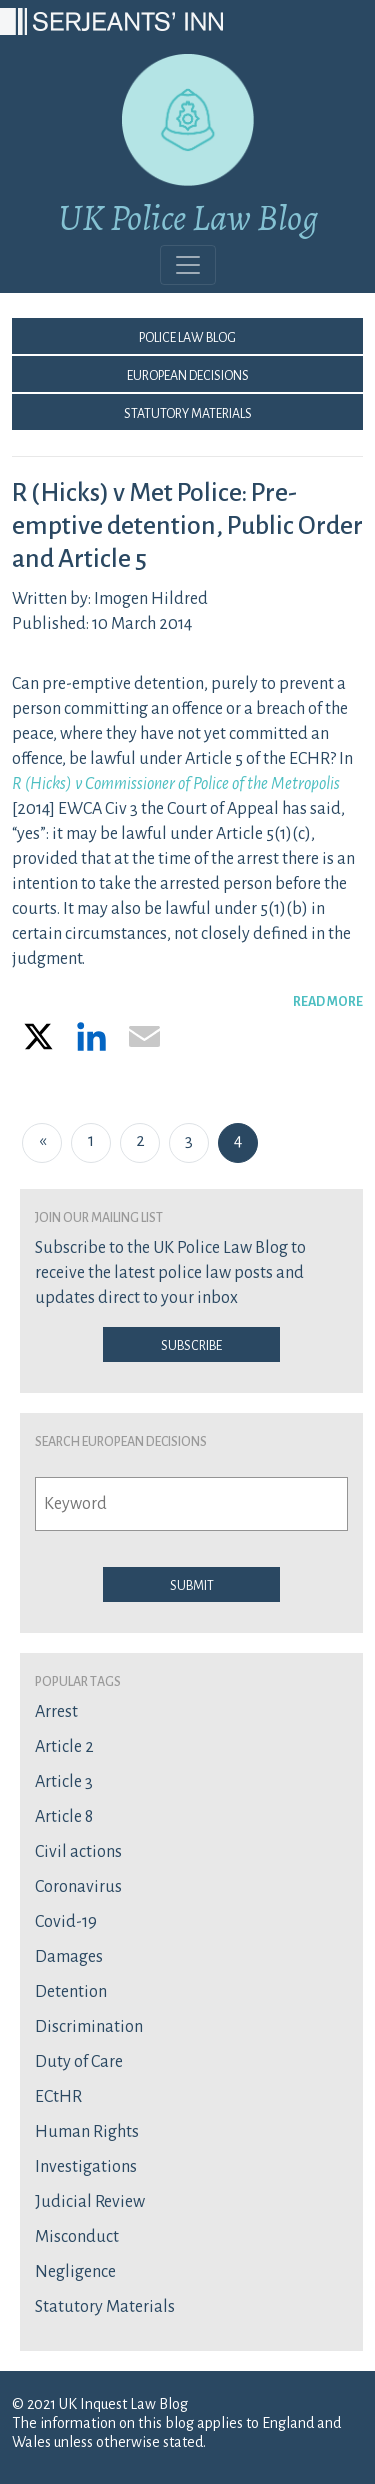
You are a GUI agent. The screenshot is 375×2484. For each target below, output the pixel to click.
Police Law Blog (187, 336)
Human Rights (87, 2132)
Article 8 (64, 1817)
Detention (71, 1992)
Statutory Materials (188, 412)
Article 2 (64, 1747)
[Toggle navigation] (188, 265)
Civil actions (78, 1852)
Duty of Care (79, 2062)
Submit (192, 1584)
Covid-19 (66, 1922)
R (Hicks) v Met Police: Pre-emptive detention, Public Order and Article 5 (187, 526)
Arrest (56, 1712)
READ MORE (328, 1000)
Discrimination (89, 2027)
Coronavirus (78, 1887)
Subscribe (191, 1344)
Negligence (75, 2272)
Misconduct (77, 2237)
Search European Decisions (121, 1440)
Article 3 (64, 1782)
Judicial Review (90, 2202)
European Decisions (188, 374)
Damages (69, 1957)
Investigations (86, 2167)
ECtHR (58, 2097)
